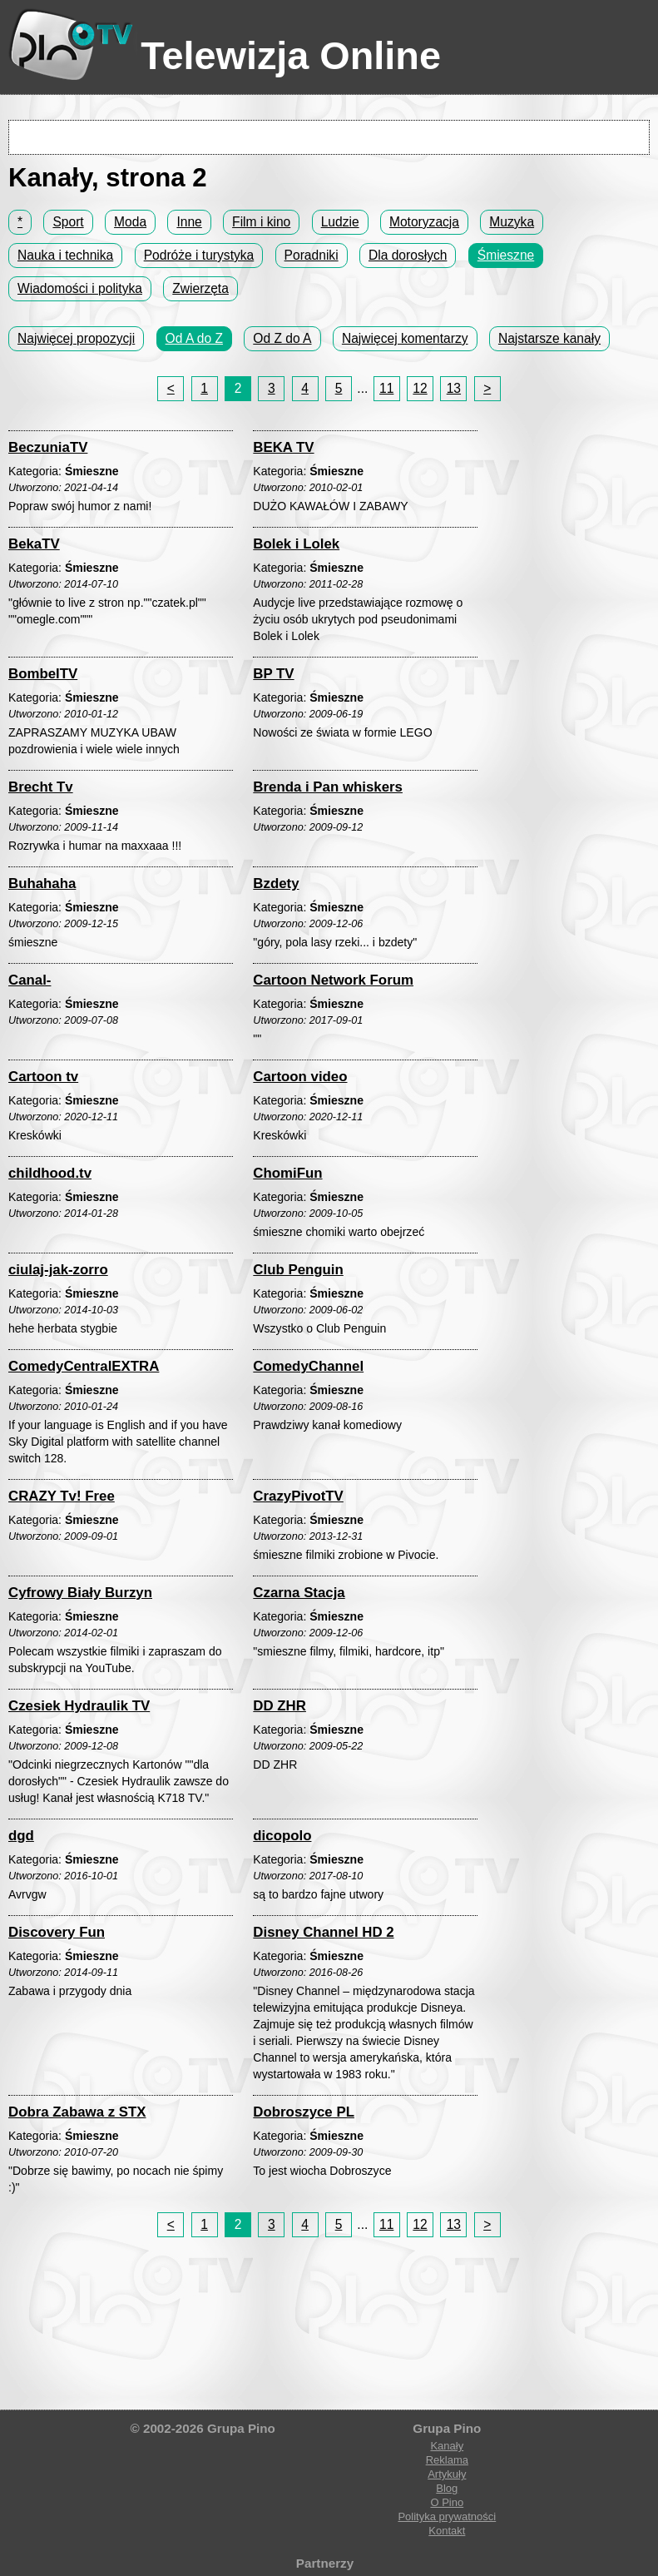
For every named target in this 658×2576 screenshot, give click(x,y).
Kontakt (446, 2530)
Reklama (447, 2460)
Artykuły (447, 2474)
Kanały (446, 2446)
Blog (447, 2488)
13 (454, 388)
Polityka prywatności (447, 2516)
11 (386, 388)
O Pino (446, 2502)
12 (420, 388)
